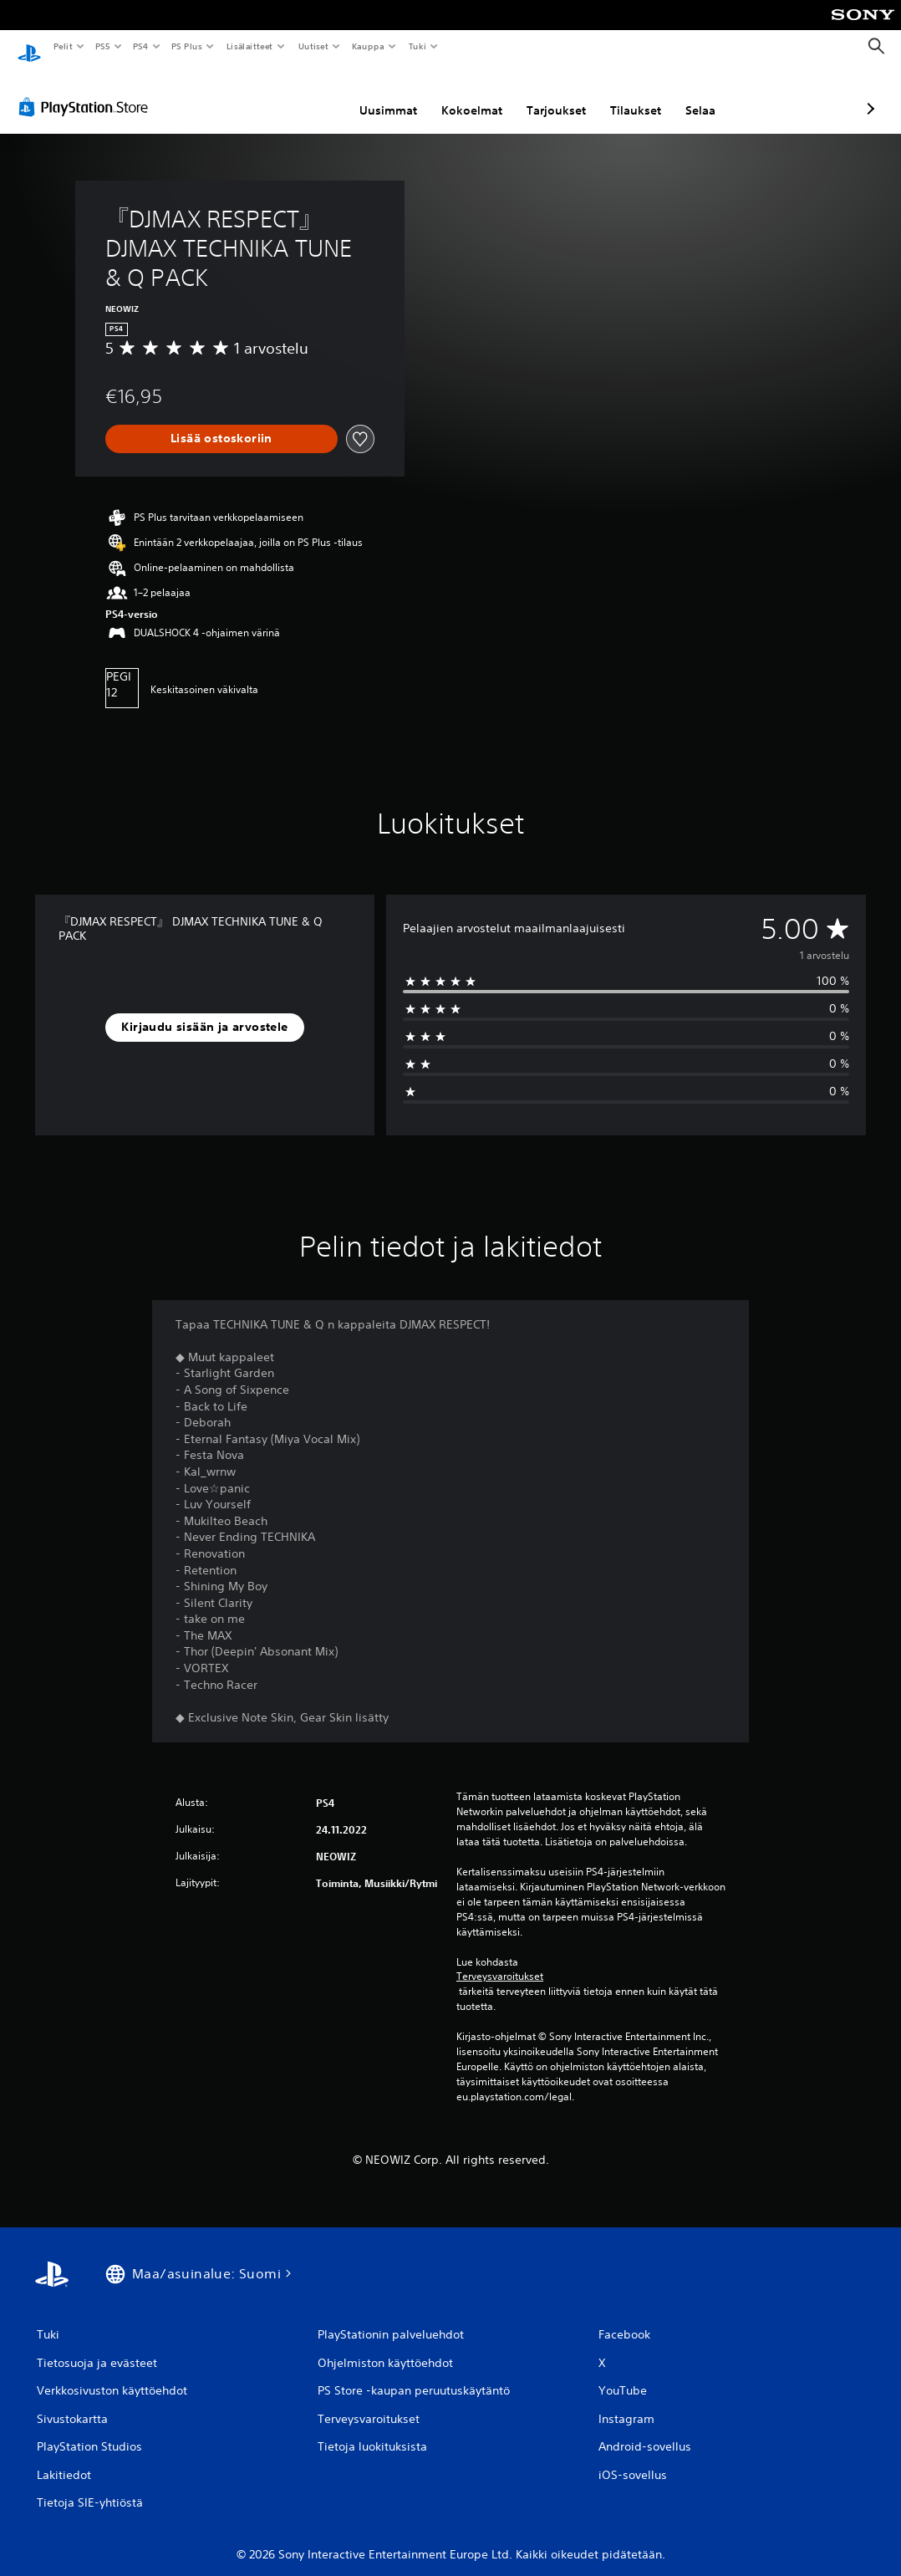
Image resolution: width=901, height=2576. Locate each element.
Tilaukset (547, 94)
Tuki (417, 46)
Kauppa (368, 46)
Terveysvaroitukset (499, 1960)
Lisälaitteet (249, 46)
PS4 (140, 46)
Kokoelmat (383, 94)
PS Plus (187, 46)
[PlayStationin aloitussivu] (29, 47)
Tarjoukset (467, 94)
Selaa (612, 94)
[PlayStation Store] (86, 91)
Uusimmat (299, 94)
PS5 (102, 46)
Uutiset (313, 46)
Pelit (62, 46)
